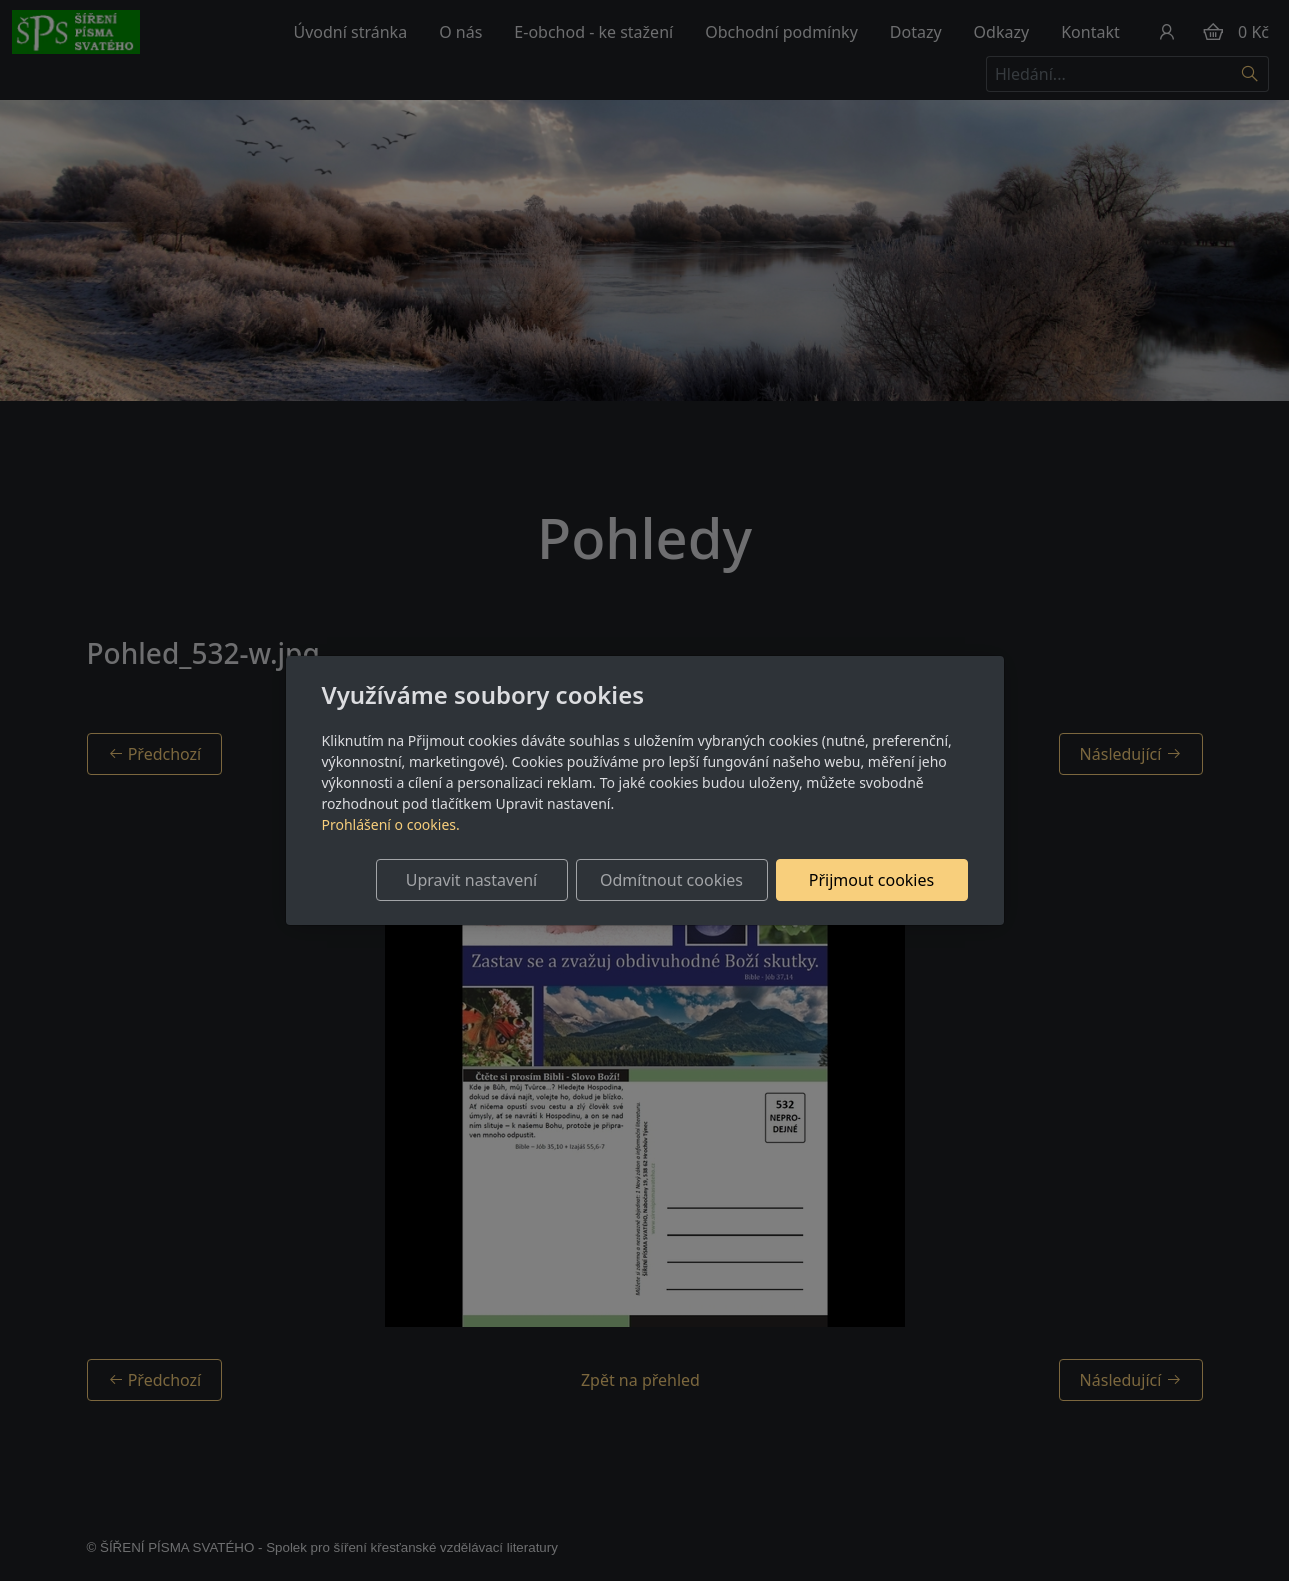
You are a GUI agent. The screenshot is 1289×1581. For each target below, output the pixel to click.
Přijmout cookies (871, 880)
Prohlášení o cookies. (391, 824)
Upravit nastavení (471, 880)
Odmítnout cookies (671, 880)
